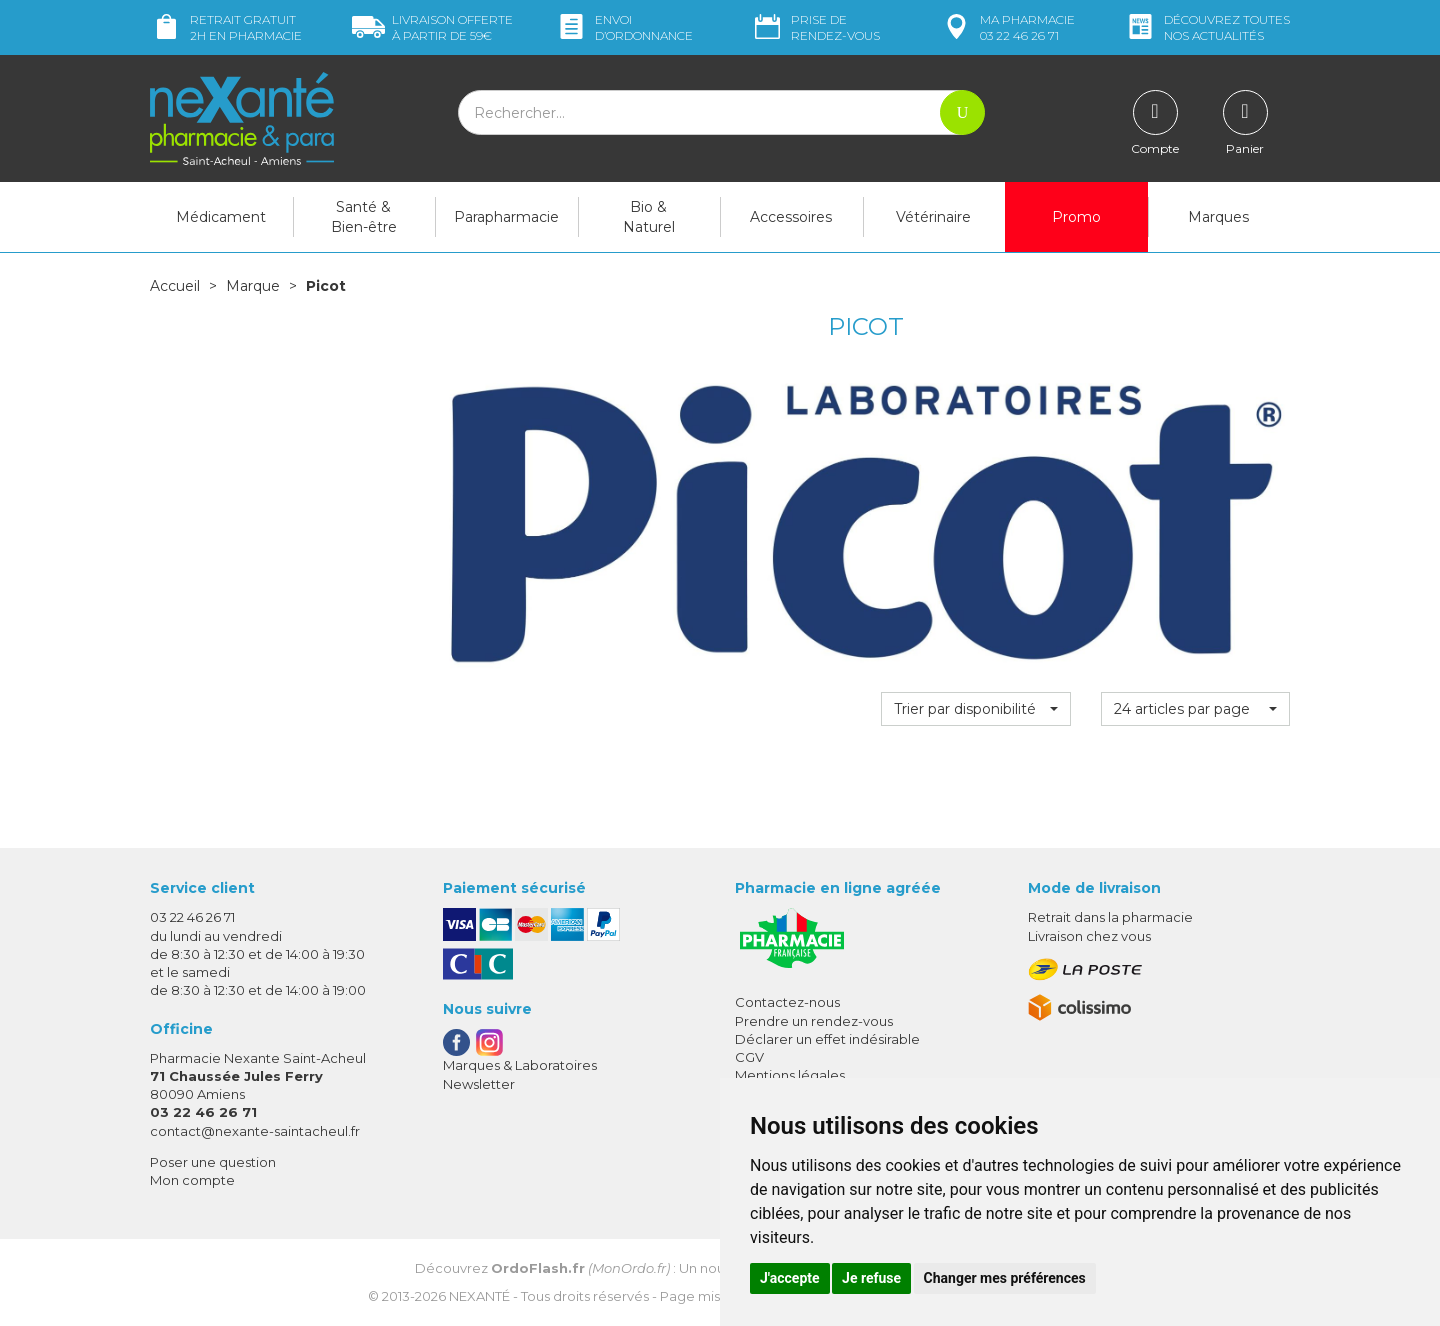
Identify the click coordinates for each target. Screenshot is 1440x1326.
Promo (1076, 217)
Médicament (221, 217)
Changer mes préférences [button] (1005, 1278)
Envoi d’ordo (624, 27)
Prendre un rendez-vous (814, 1021)
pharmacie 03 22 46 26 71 (1007, 27)
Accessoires (791, 217)
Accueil (175, 286)
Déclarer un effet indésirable (827, 1039)
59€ (432, 27)
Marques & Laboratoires (520, 1065)
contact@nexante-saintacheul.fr (255, 1131)
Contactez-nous (787, 1002)
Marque (253, 286)
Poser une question (213, 1162)
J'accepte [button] (790, 1278)
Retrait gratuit (226, 27)
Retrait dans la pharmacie (1110, 917)
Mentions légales (790, 1075)
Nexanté (479, 1296)
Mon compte (192, 1180)
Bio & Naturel (649, 217)
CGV (749, 1057)
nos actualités (1207, 27)
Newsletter (479, 1084)
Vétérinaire (933, 217)
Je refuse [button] (871, 1278)
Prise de (815, 27)
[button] (975, 709)
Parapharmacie (506, 217)
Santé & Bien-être (364, 217)
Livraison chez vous (1089, 936)
